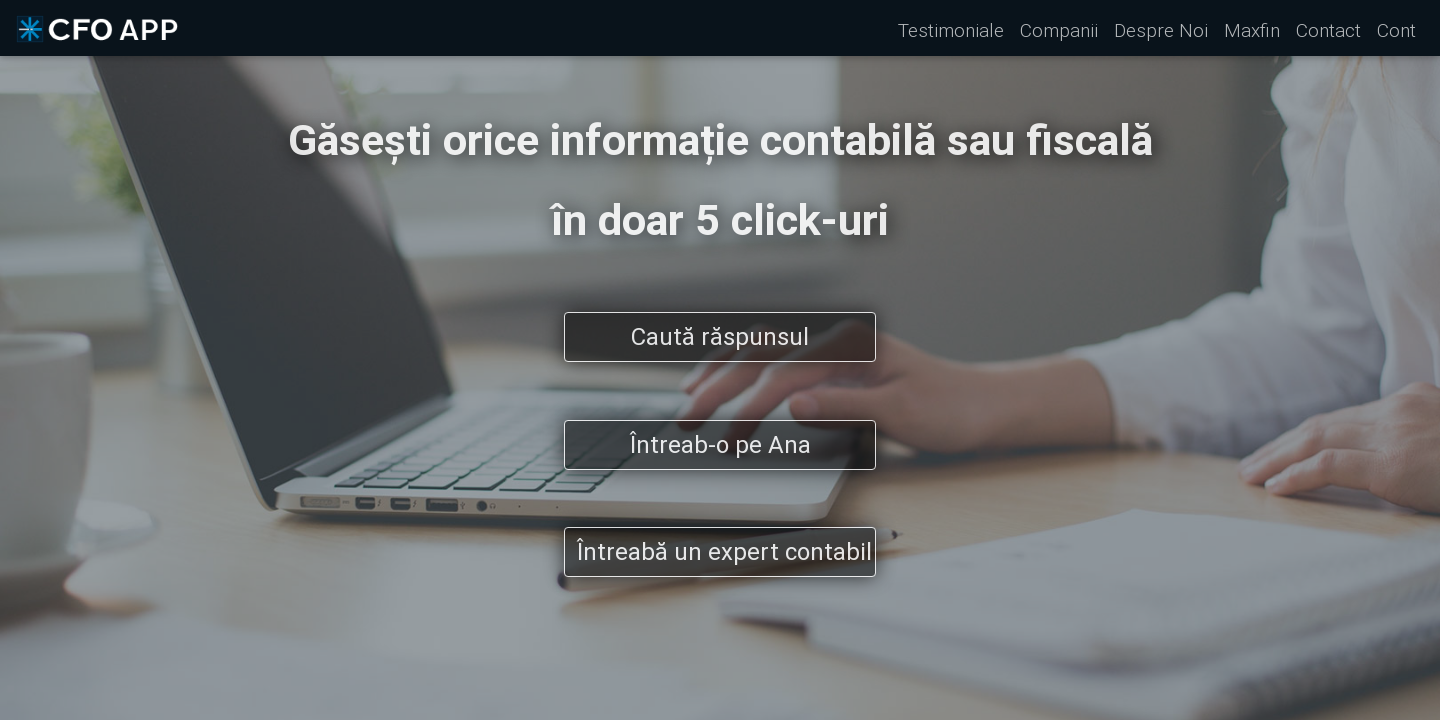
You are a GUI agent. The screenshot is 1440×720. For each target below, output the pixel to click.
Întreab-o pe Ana (720, 444)
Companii (1059, 30)
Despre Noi (1161, 30)
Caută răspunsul (720, 336)
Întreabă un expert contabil (724, 551)
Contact (1328, 30)
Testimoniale (951, 30)
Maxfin (1252, 30)
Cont (1396, 30)
